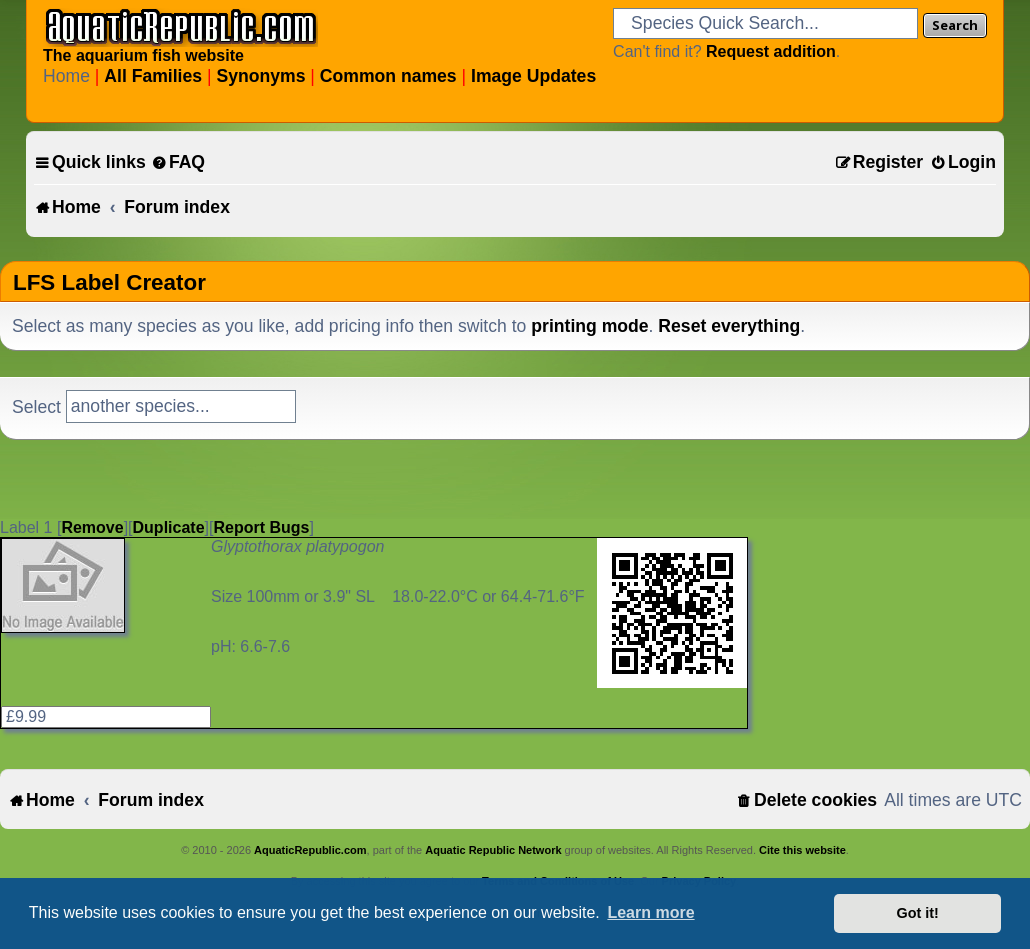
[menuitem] (178, 162)
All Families (153, 76)
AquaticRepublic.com (310, 850)
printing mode (589, 326)
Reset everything (729, 326)
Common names (388, 76)
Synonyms (260, 76)
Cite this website (802, 850)
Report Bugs (261, 527)
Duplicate (169, 527)
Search (955, 25)
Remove (92, 527)
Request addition (771, 51)
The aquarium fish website (143, 55)
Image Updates (533, 76)
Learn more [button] (650, 912)
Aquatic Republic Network (493, 850)
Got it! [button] (918, 913)
